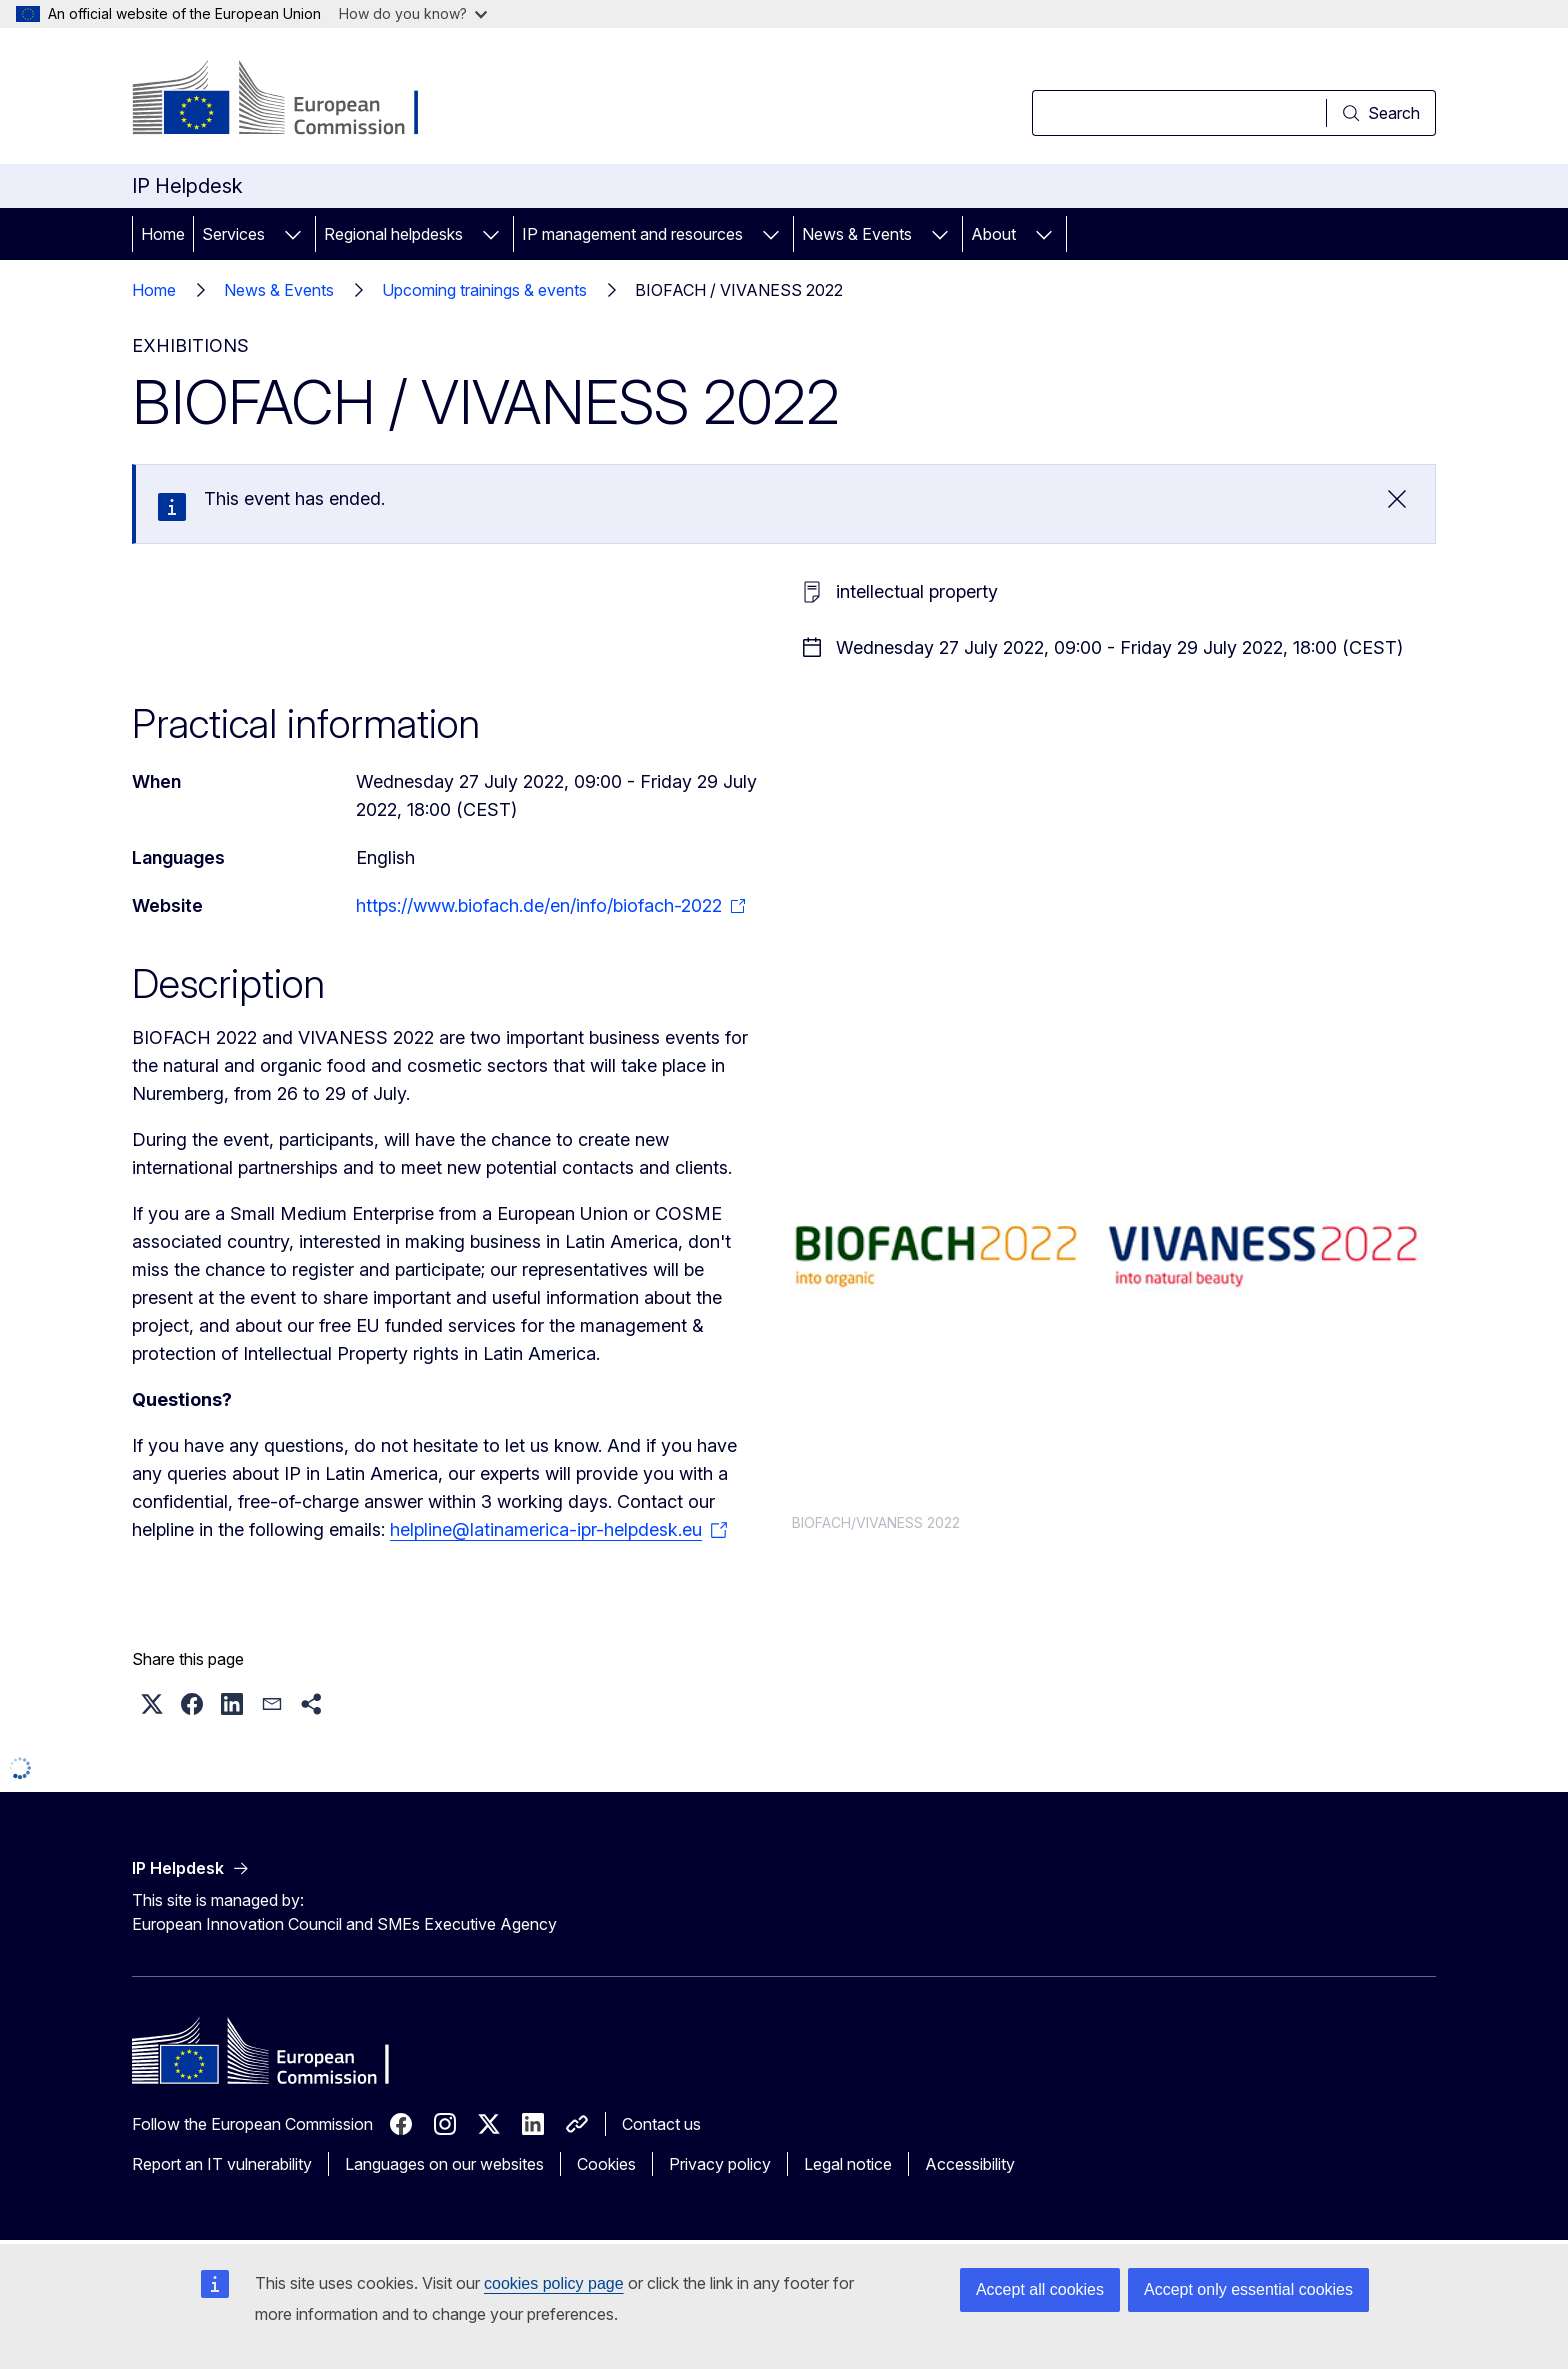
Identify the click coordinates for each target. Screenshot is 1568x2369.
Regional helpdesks (393, 234)
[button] (152, 1704)
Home (163, 234)
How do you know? (413, 13)
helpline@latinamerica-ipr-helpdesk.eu (546, 1529)
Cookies (606, 2164)
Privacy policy (720, 2164)
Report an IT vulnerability (222, 2164)
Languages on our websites (444, 2164)
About (993, 234)
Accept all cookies (1040, 2289)
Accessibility (970, 2164)
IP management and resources (632, 234)
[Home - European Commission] (293, 100)
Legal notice (848, 2164)
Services (233, 234)
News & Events (857, 234)
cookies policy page (554, 2283)
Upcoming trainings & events (484, 290)
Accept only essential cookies (1248, 2289)
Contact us (661, 2124)
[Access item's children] (293, 234)
